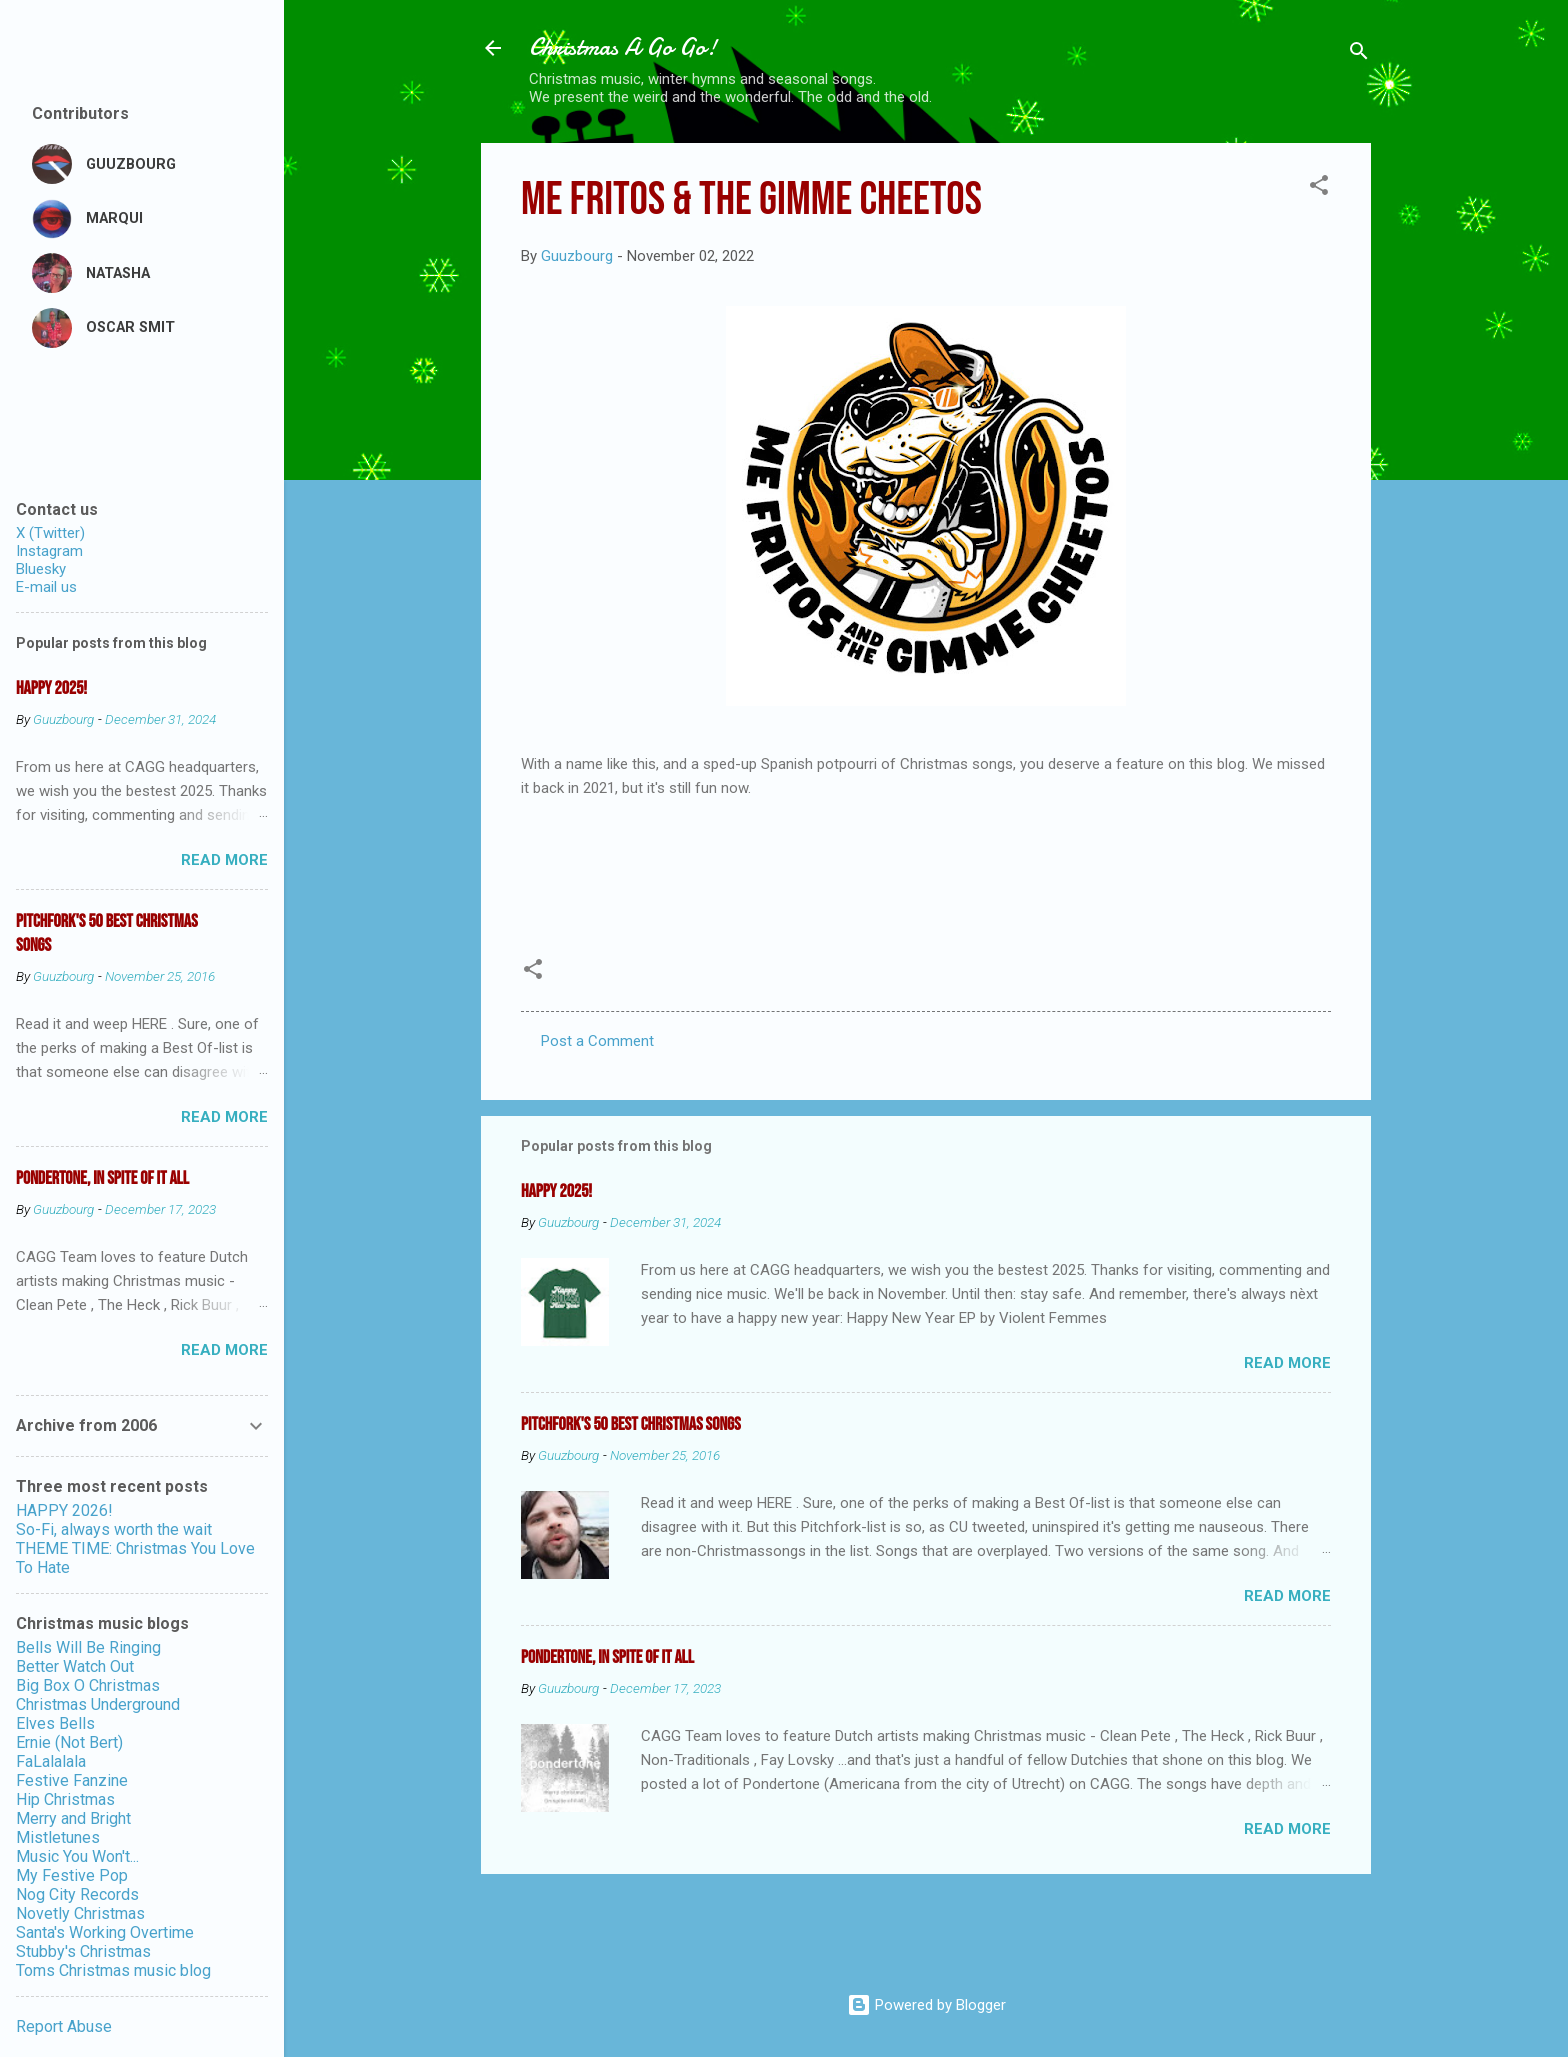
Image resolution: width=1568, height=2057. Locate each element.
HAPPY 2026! (64, 1510)
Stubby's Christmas (83, 1951)
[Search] (1359, 54)
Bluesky (41, 569)
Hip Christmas (65, 1799)
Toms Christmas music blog (113, 1970)
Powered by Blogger (926, 2005)
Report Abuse (64, 2026)
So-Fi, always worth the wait (114, 1529)
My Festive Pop (72, 1875)
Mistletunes (58, 1837)
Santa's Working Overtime (105, 1932)
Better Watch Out (75, 1666)
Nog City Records (77, 1894)
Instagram (49, 551)
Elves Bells (55, 1723)
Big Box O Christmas (88, 1685)
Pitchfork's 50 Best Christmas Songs (631, 1424)
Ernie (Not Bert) (69, 1742)
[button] (1319, 188)
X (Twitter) (50, 533)
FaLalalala (51, 1761)
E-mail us (46, 587)
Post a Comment (597, 1041)
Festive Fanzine (72, 1780)
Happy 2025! (556, 1191)
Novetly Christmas (80, 1913)
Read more (1287, 1363)
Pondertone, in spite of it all (607, 1657)
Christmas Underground (98, 1704)
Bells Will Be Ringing (88, 1647)
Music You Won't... (77, 1856)
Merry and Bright (73, 1818)
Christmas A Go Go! (623, 47)
